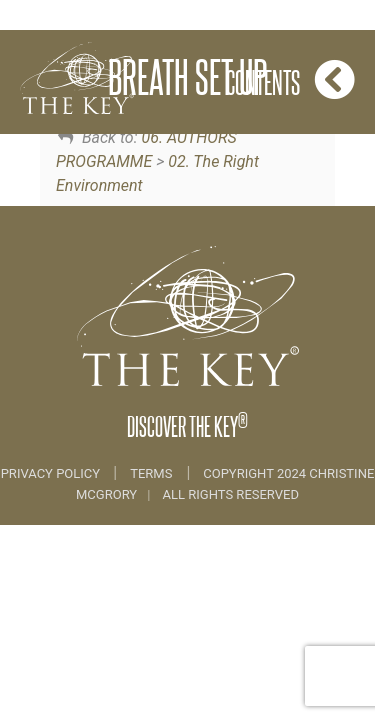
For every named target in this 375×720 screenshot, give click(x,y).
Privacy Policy (52, 473)
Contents (290, 79)
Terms (151, 473)
